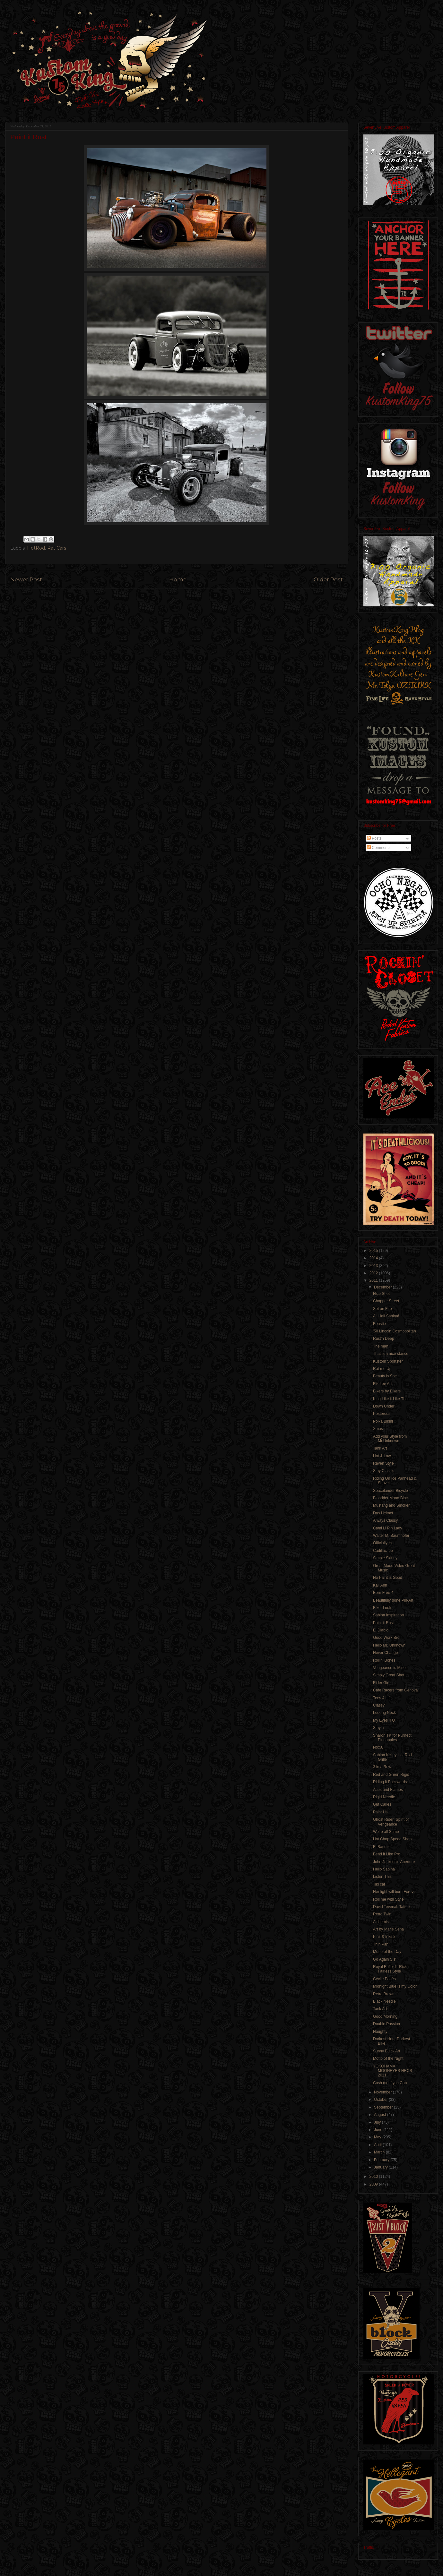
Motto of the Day (387, 1951)
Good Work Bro (386, 1637)
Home (178, 579)
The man (380, 1346)
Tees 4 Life (382, 1698)
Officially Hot (384, 1543)
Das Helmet (383, 1513)
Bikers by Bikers (387, 1391)
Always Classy (385, 1520)
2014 (374, 1258)
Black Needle (384, 2001)
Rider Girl (381, 1683)
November (383, 2092)
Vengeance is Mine (389, 1667)
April (378, 2145)
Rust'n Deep (383, 1338)
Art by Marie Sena (388, 1929)
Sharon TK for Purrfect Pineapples (392, 1737)
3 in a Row (382, 1767)
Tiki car (379, 1884)
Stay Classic (383, 1470)
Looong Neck (384, 1712)
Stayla (378, 1727)
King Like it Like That (391, 1399)
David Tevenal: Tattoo (391, 1906)
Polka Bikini (383, 1421)
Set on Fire (382, 1308)
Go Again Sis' (384, 1959)
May (378, 2137)
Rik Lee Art (382, 1384)
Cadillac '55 (383, 1550)
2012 (374, 1273)
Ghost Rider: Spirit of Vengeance (391, 1821)
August (380, 2114)
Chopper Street (386, 1301)
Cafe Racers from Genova (395, 1690)
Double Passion (386, 2024)
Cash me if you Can (390, 2083)
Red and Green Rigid (391, 1774)
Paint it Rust (383, 1623)
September (384, 2107)
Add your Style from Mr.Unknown (390, 1438)
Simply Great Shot (388, 1675)
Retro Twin (382, 1914)
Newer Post (26, 579)
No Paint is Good (387, 1577)
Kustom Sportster (388, 1361)
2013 (374, 1265)
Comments (378, 847)
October (381, 2099)
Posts (374, 838)
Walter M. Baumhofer (391, 1535)
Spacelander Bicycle (390, 1490)
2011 (374, 1280)
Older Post (328, 579)
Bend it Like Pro (386, 1854)
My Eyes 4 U (384, 1720)
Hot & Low (382, 1456)
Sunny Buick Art (386, 2051)
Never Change (385, 1652)
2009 (374, 2184)
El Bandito (382, 1846)
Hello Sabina (384, 1869)
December (383, 1287)
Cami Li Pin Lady (387, 1528)
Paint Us (380, 1812)
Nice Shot (381, 1293)
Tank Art (380, 1448)
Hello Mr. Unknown (389, 1645)
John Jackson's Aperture (394, 1862)
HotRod (36, 548)
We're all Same (386, 1831)
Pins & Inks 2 (384, 1936)
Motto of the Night (388, 2058)
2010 (374, 2176)
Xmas (378, 1428)
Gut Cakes (382, 1804)
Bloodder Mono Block (391, 1498)
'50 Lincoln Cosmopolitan (394, 1331)
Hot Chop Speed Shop (392, 1839)
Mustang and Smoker (391, 1505)
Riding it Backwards (390, 1782)
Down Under (384, 1406)
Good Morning (385, 2016)
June (378, 2129)
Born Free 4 (383, 1592)
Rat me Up (382, 1368)
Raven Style (383, 1463)
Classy (379, 1705)
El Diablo (380, 1630)
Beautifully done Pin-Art (393, 1600)
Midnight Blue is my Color (395, 1986)
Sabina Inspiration (388, 1615)
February (382, 2160)
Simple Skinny (385, 1558)
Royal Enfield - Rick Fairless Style (390, 1968)
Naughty (380, 2031)
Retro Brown (384, 1994)
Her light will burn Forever (395, 1891)
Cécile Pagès (384, 1979)
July (378, 2122)
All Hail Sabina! (386, 1316)
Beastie (379, 1324)
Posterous (381, 1413)
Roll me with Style (388, 1899)
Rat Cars (56, 548)
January (381, 2167)
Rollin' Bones (384, 1660)
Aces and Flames (388, 1789)
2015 (374, 1250)
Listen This (382, 1876)
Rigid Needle (384, 1797)
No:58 (378, 1747)
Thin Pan (380, 1944)
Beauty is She (385, 1376)
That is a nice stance (390, 1353)
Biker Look (382, 1607)
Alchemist (381, 1922)
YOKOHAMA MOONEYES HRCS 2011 (392, 2071)
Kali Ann (380, 1585)
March (380, 2152)
